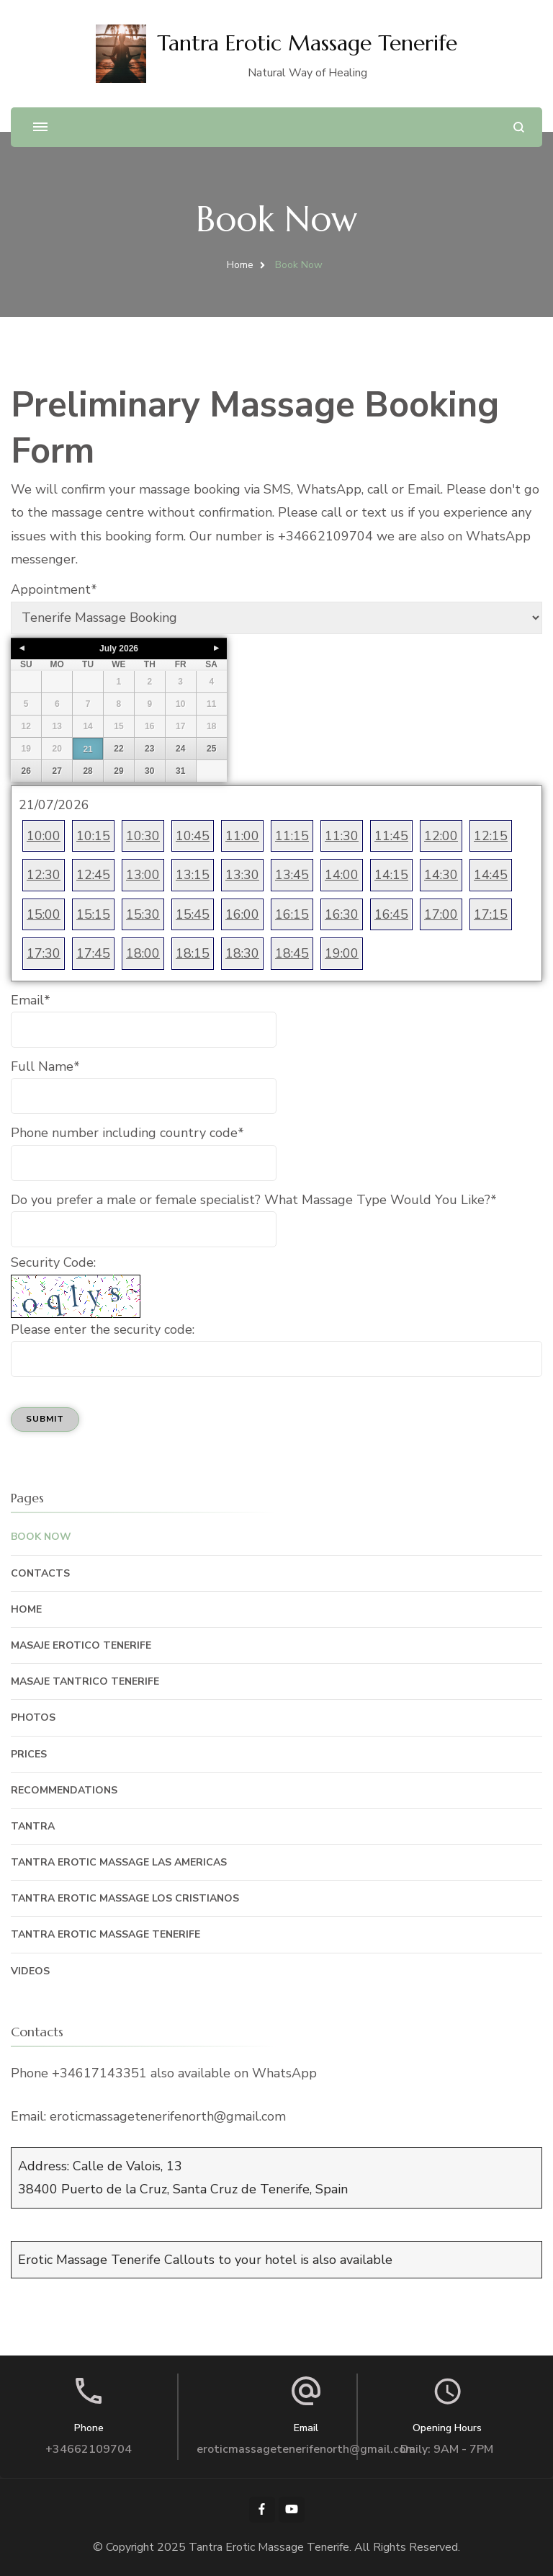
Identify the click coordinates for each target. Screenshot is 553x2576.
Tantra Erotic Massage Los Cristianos (125, 1898)
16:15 (292, 914)
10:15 (93, 835)
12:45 (93, 874)
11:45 (391, 835)
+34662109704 (88, 2449)
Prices (29, 1754)
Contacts (40, 1573)
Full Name (45, 1066)
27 (57, 771)
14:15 (391, 874)
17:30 (43, 953)
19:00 (342, 953)
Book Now (41, 1536)
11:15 (292, 835)
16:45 (391, 914)
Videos (30, 1971)
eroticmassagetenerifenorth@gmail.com (306, 2449)
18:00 (143, 953)
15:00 (43, 914)
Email (30, 1000)
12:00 (441, 835)
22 (118, 749)
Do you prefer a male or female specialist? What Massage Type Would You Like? (254, 1199)
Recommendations (64, 1790)
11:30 (342, 835)
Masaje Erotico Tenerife (81, 1645)
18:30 (242, 953)
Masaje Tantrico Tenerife (85, 1681)
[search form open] (519, 127)
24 (180, 749)
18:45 (292, 953)
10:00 (43, 835)
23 (149, 749)
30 (149, 771)
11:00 (242, 835)
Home (26, 1609)
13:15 (193, 874)
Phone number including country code (127, 1132)
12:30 (43, 874)
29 (118, 771)
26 (25, 771)
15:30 (143, 914)
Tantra (33, 1826)
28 (87, 771)
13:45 (292, 874)
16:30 (342, 914)
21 (87, 749)
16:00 (242, 914)
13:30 (242, 874)
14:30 (441, 874)
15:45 (193, 914)
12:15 (491, 835)
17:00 (441, 914)
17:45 (93, 953)
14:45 (491, 874)
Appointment (54, 589)
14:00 (342, 874)
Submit (45, 1419)
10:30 (143, 835)
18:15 (193, 953)
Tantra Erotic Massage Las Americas (119, 1862)
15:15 (93, 914)
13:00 (143, 874)
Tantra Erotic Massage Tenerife (307, 43)
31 (180, 771)
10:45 (193, 835)
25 (211, 749)
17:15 (491, 914)
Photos (33, 1717)
